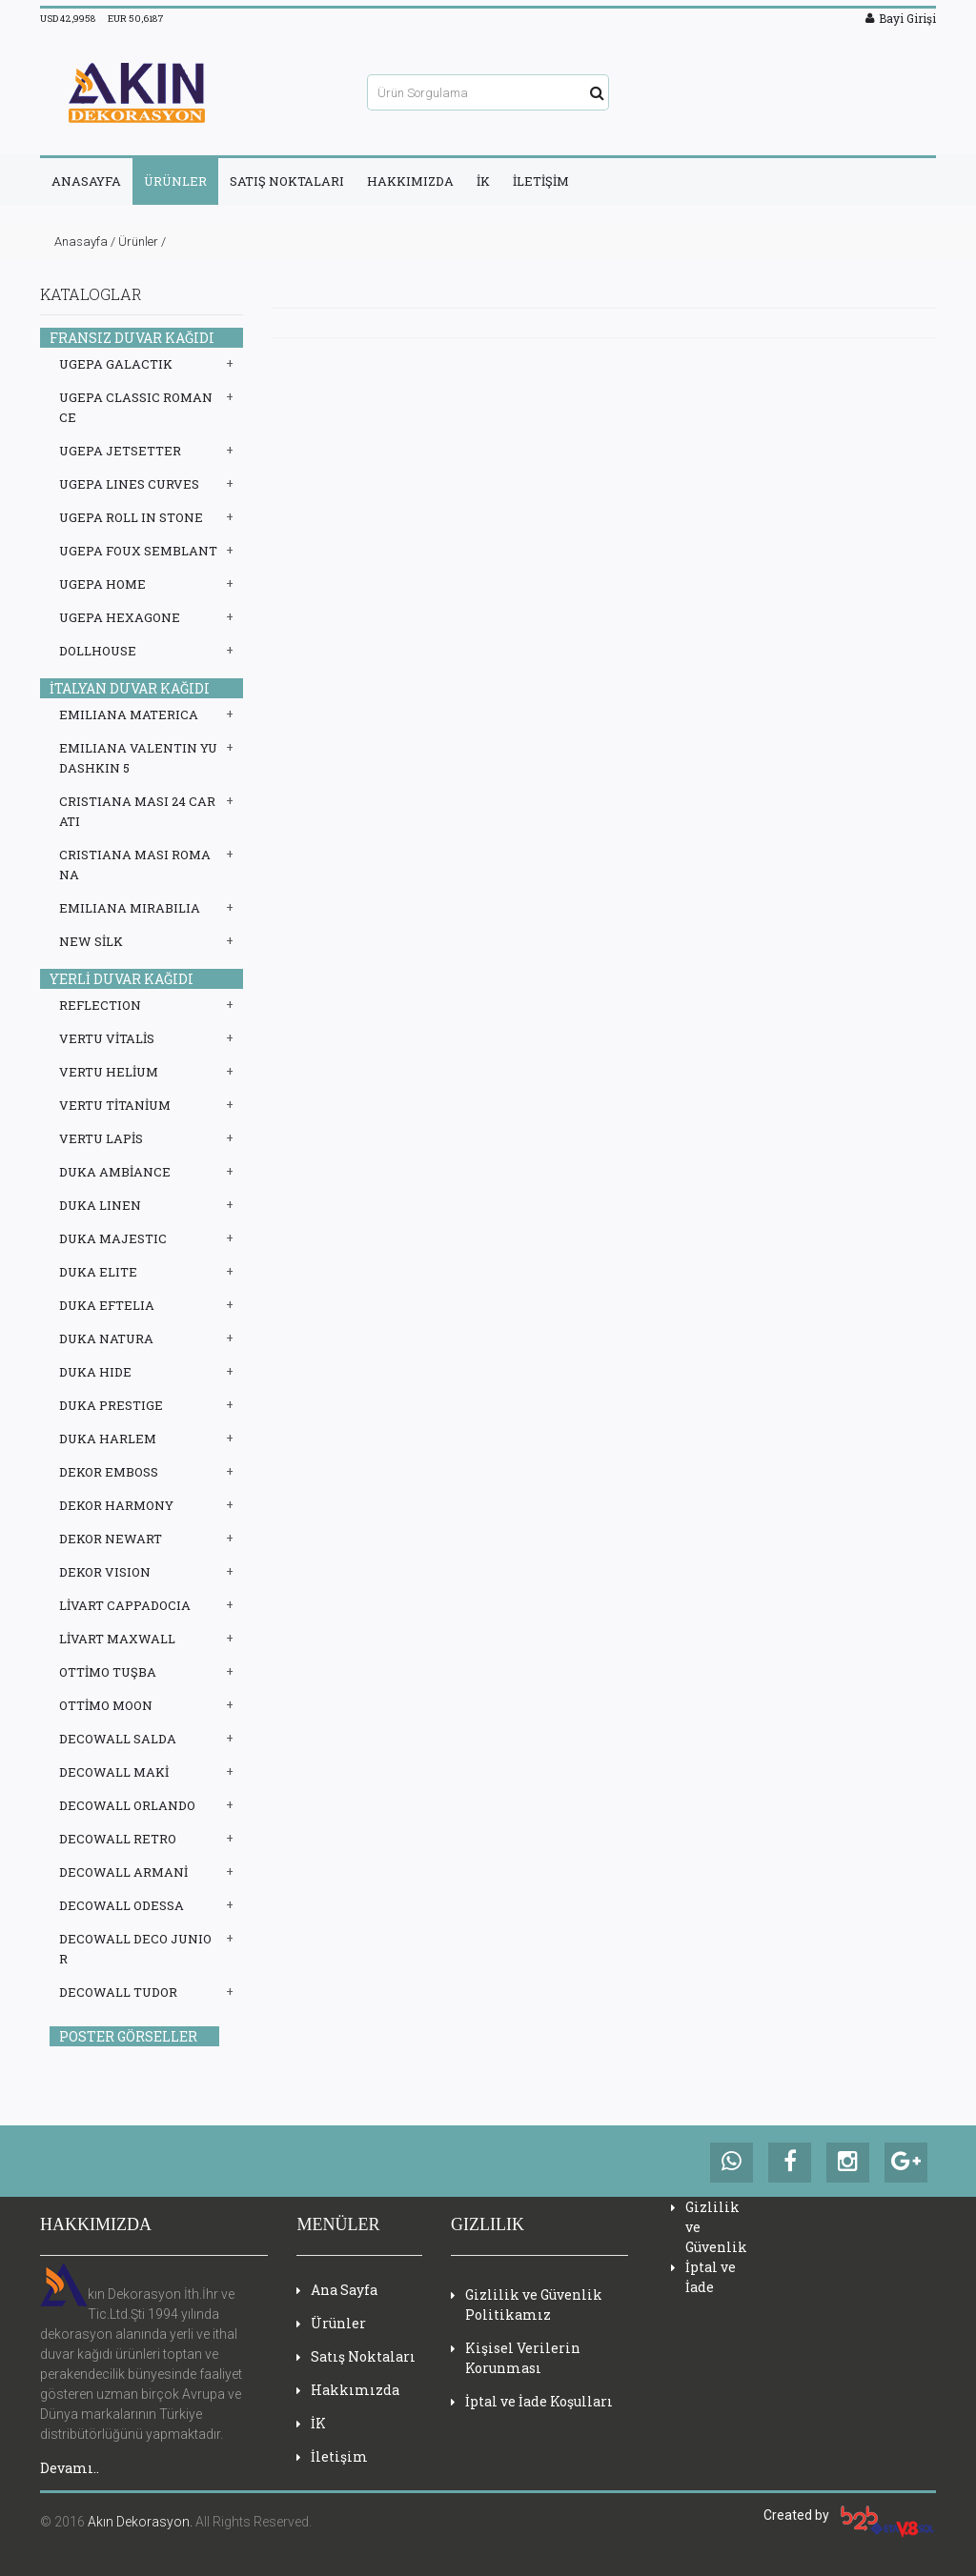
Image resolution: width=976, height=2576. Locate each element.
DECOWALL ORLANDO (127, 1805)
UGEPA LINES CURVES (129, 484)
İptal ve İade (703, 2277)
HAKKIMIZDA (410, 181)
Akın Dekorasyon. (140, 2521)
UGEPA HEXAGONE (119, 617)
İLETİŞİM (541, 181)
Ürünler (138, 241)
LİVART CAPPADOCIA (125, 1605)
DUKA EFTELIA (106, 1305)
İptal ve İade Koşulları (532, 2401)
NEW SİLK (91, 941)
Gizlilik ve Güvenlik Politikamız (526, 2304)
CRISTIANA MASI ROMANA (135, 864)
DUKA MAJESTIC (113, 1238)
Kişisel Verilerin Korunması (515, 2358)
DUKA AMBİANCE (115, 1171)
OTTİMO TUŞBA (107, 1671)
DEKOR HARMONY (116, 1505)
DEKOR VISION (105, 1571)
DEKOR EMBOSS (108, 1471)
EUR (136, 18)
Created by (849, 2515)
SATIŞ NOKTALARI (287, 181)
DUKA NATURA (106, 1338)
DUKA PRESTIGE (111, 1405)
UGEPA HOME (102, 584)
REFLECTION (100, 1005)
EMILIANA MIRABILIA (129, 907)
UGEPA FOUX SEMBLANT (138, 550)
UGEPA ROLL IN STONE (131, 517)
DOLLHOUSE (97, 650)
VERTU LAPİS (101, 1138)
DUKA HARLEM (107, 1438)
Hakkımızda (347, 2390)
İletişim (332, 2456)
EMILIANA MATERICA (128, 714)
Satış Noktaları (356, 2356)
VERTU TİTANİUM (115, 1105)
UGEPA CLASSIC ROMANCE (136, 407)
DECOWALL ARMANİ (123, 1872)
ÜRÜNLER (175, 181)
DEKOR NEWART (110, 1538)
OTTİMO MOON (105, 1705)
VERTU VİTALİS (106, 1038)
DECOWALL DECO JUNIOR (135, 1948)
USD (67, 18)
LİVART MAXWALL (117, 1638)
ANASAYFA (86, 181)
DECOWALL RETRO (117, 1838)
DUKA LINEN (100, 1205)
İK (483, 181)
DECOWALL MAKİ (114, 1772)
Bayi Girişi (900, 18)
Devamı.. (69, 2468)
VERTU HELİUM (108, 1071)
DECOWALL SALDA (117, 1738)
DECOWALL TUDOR (118, 1992)
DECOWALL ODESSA (121, 1905)
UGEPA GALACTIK (116, 363)
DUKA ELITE (98, 1271)
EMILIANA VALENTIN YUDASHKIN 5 (138, 757)
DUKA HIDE (95, 1371)
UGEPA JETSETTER (120, 450)
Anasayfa (81, 241)
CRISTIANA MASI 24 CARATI (137, 811)
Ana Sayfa (336, 2290)
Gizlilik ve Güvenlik (709, 2227)
